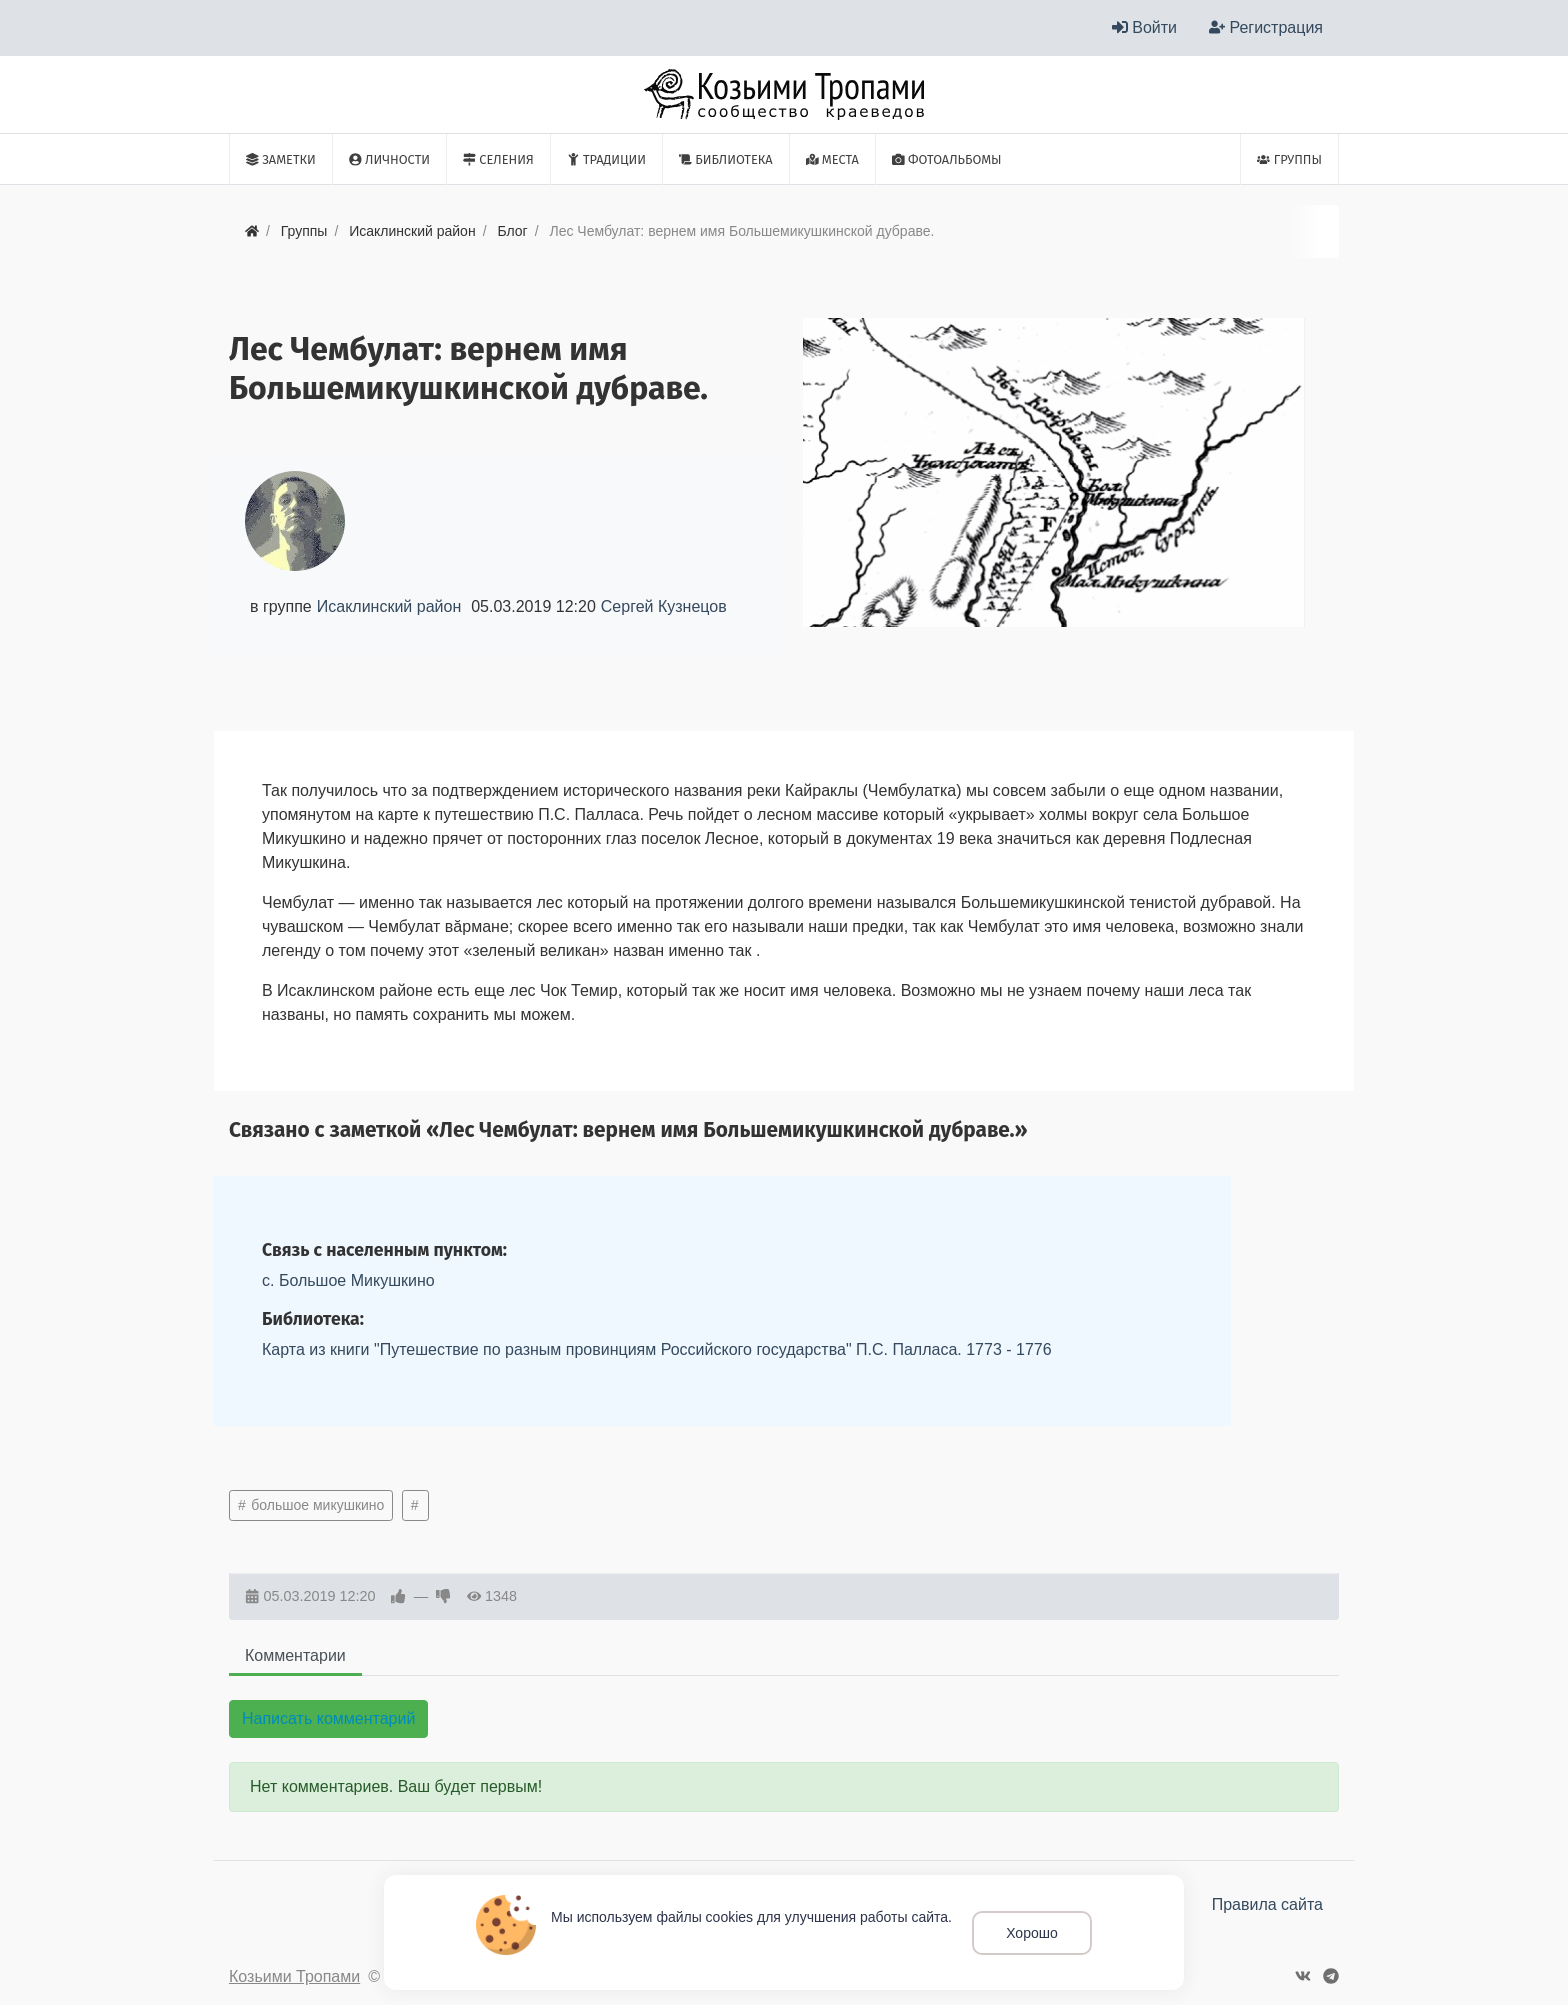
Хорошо (1032, 1933)
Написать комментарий (328, 1718)
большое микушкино (315, 1505)
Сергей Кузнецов (664, 606)
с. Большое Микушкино (348, 1280)
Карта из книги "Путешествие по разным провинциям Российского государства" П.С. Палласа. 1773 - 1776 (657, 1349)
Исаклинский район (389, 606)
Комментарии (295, 1655)
